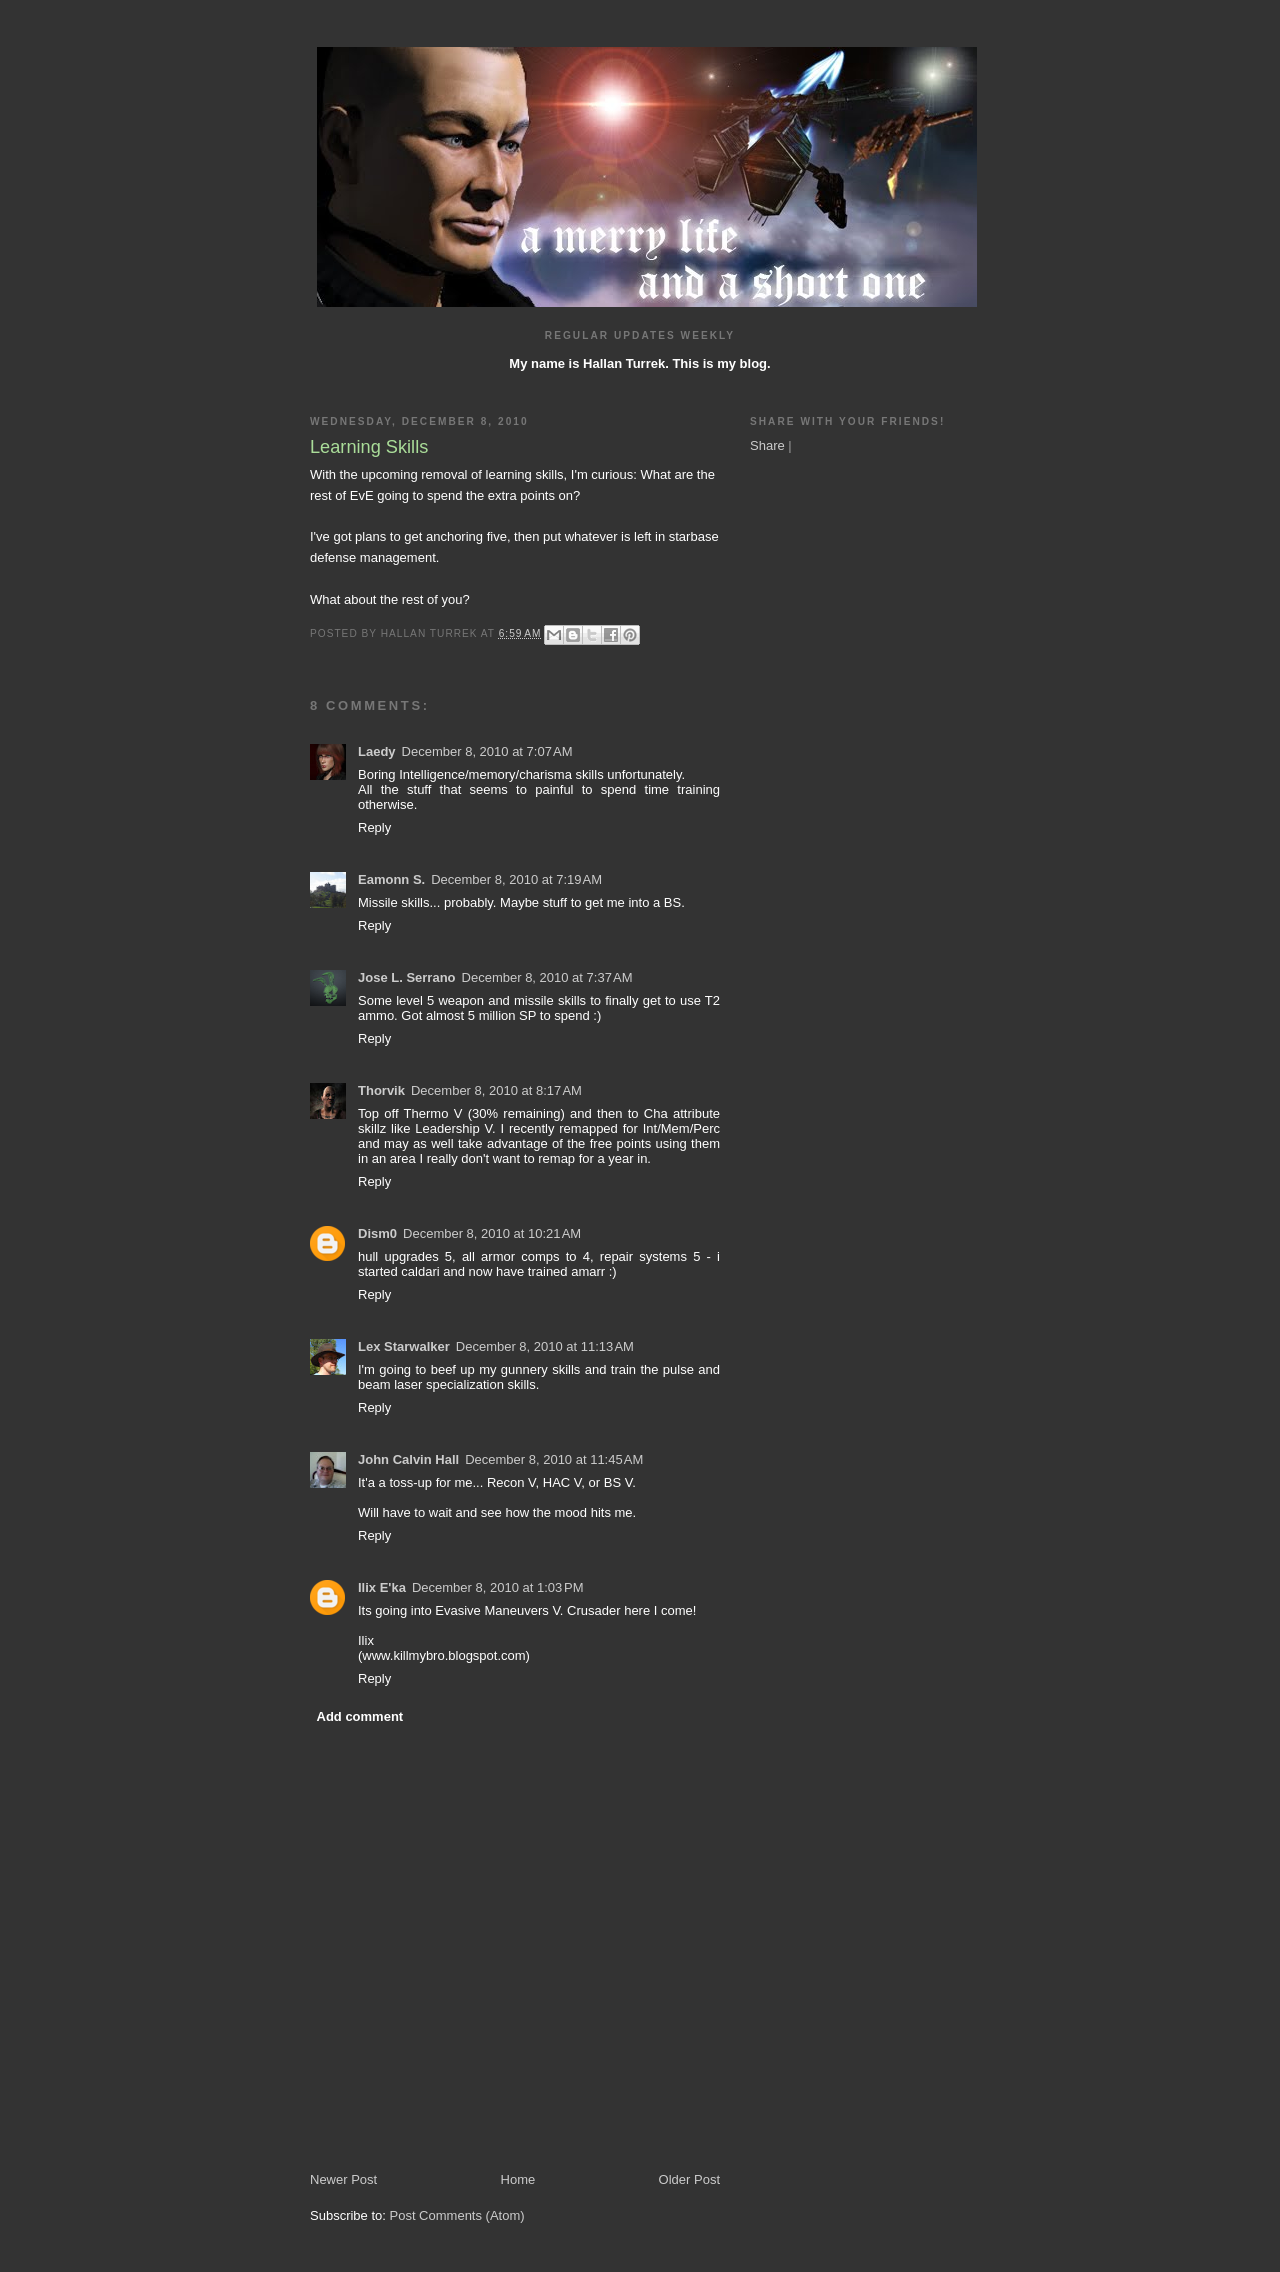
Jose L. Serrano (407, 977)
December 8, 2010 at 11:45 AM (554, 1459)
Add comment (360, 1716)
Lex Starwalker (404, 1346)
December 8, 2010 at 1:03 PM (498, 1587)
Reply (374, 827)
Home (518, 2179)
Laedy (377, 751)
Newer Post (343, 2179)
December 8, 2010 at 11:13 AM (545, 1346)
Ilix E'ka (382, 1587)
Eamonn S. (391, 879)
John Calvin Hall (408, 1459)
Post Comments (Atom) (457, 2215)
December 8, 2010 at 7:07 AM (487, 751)
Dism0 (377, 1233)
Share (767, 445)
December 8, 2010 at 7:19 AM (516, 879)
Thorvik (381, 1090)
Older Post (689, 2179)
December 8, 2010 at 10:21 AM (492, 1233)
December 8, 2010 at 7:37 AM (547, 977)
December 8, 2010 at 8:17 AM (496, 1090)
